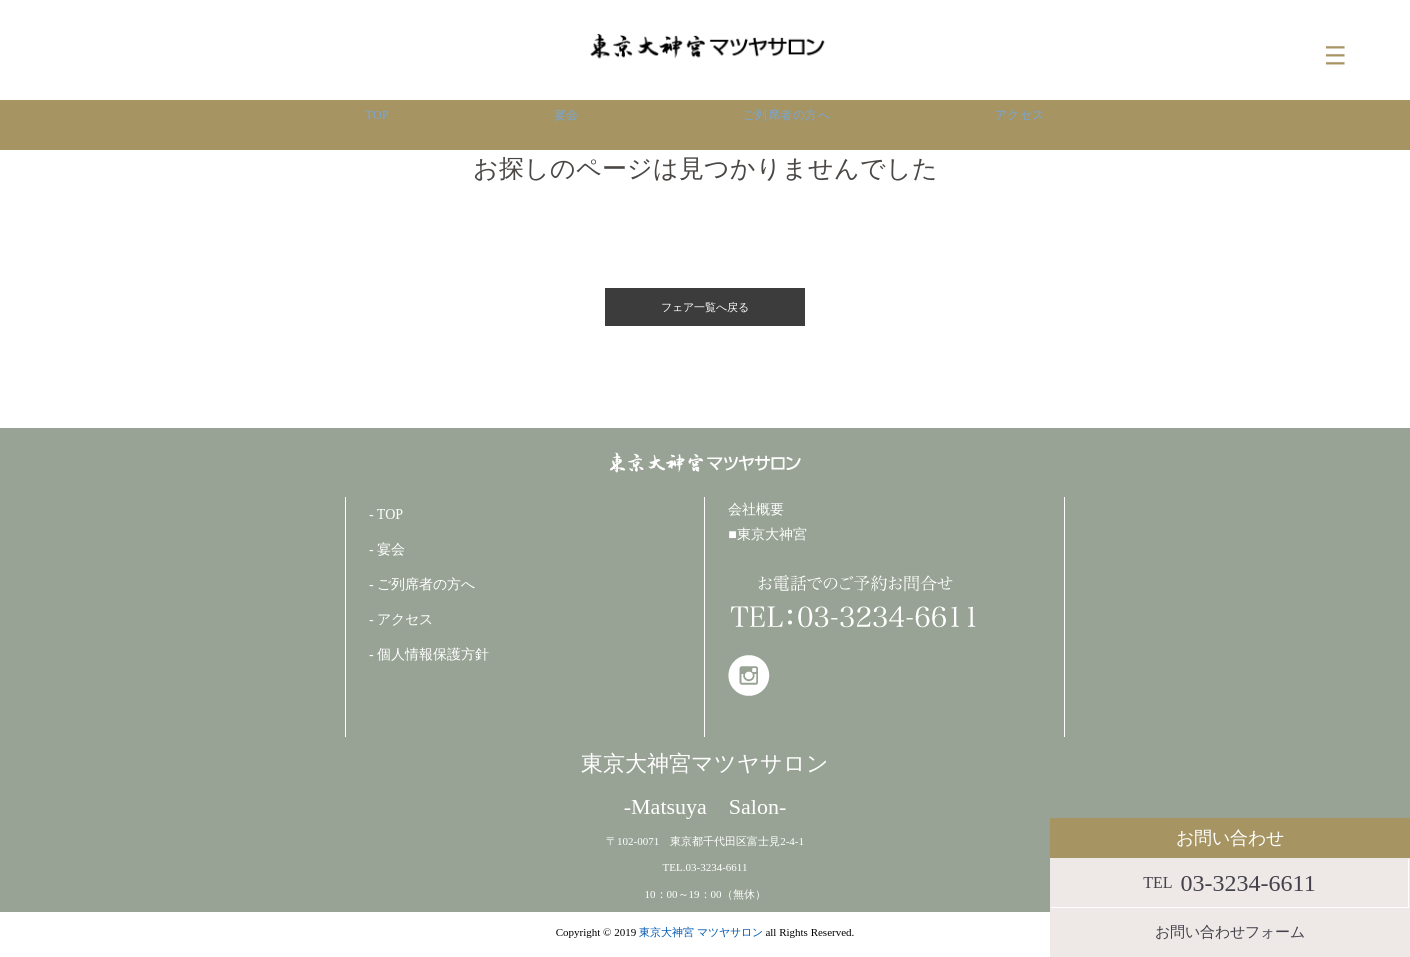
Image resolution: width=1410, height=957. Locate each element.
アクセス (1021, 124)
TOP (374, 124)
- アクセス (401, 617)
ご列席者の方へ (785, 124)
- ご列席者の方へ (422, 582)
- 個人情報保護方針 (429, 652)
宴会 (562, 124)
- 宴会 (387, 547)
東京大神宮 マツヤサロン (701, 931)
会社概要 (756, 507)
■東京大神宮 (767, 533)
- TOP (386, 512)
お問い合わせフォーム (1230, 932)
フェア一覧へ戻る (705, 305)
